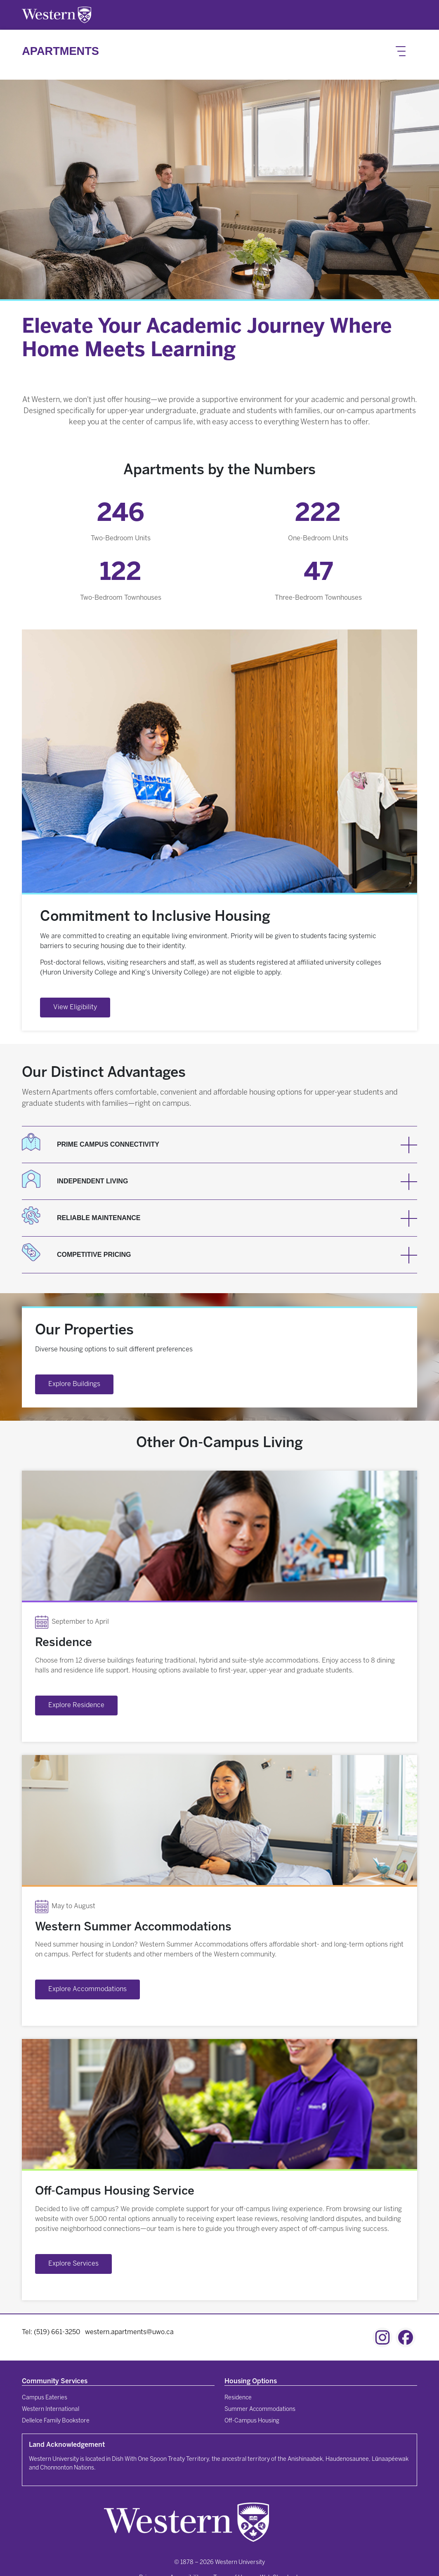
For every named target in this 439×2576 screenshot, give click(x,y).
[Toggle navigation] (400, 51)
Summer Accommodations (259, 2409)
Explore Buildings (74, 1384)
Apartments (60, 51)
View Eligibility (75, 1007)
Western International (50, 2409)
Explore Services (73, 2264)
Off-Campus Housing (251, 2421)
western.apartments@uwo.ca (129, 2332)
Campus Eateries (44, 2398)
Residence (238, 2398)
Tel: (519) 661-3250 (51, 2332)
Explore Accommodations (87, 1989)
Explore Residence (76, 1705)
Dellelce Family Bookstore (56, 2421)
